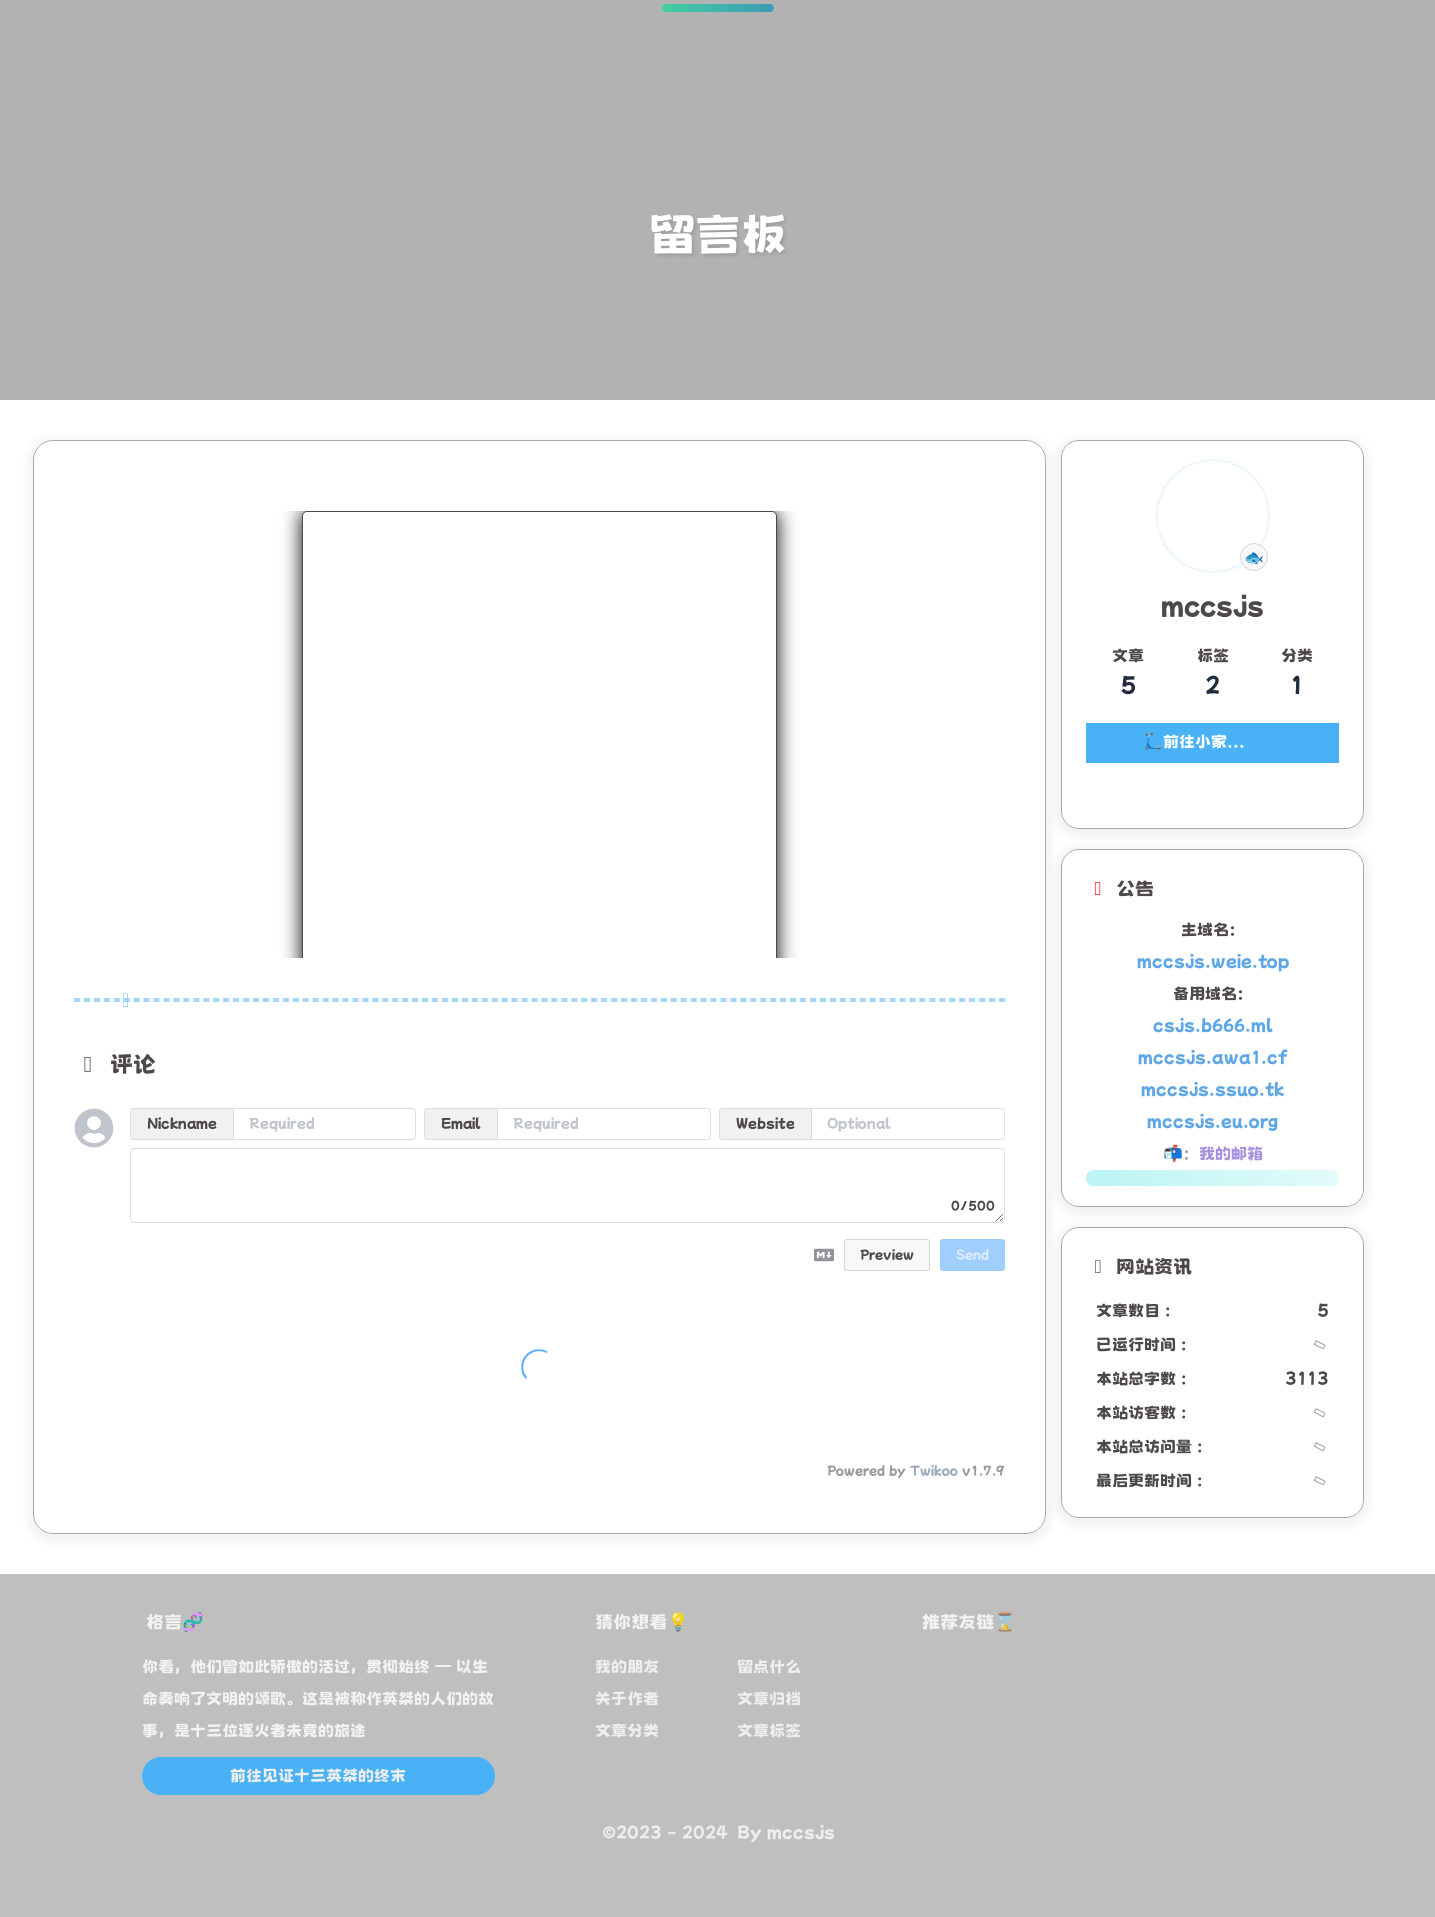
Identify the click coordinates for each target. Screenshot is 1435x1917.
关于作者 (627, 1698)
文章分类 (627, 1730)
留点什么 (769, 1666)
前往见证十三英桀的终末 (318, 1775)
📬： (1213, 1153)
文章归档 (769, 1698)
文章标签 (769, 1730)
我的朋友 (627, 1666)
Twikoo (934, 1471)
